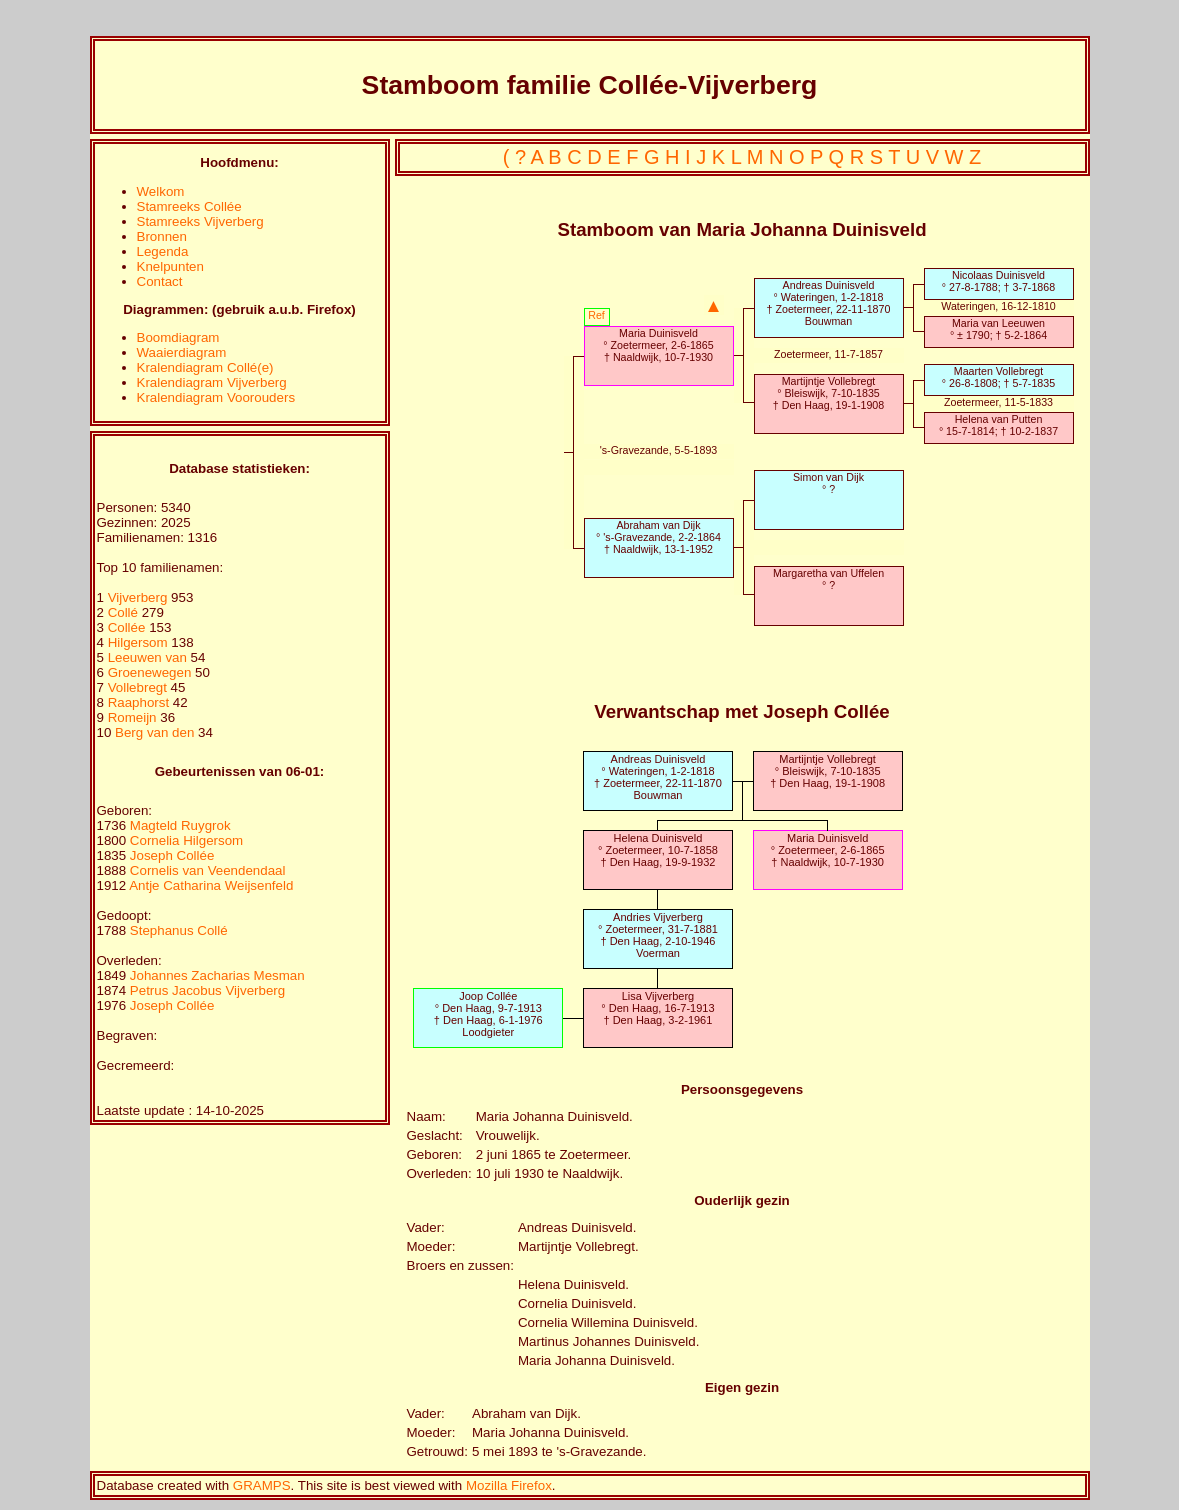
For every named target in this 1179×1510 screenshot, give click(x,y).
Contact (160, 281)
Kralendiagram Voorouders (216, 397)
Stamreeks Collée (189, 206)
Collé (125, 612)
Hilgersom (140, 642)
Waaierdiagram (182, 352)
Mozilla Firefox (509, 1485)
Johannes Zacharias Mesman (217, 975)
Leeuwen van (147, 657)
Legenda (163, 251)
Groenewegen (151, 672)
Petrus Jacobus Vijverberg (207, 990)
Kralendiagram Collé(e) (205, 367)
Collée (129, 627)
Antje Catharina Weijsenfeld (211, 885)
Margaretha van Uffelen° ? (828, 579)
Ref (596, 315)
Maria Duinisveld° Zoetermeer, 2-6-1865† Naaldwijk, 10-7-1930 (658, 345)
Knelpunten (170, 266)
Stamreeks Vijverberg (200, 221)
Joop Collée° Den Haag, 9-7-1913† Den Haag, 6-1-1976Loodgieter (488, 1014)
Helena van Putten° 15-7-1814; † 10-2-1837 (998, 425)
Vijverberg (139, 597)
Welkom (161, 191)
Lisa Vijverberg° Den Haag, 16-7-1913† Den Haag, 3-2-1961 (657, 1008)
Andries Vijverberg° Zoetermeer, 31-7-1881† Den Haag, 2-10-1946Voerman (658, 935)
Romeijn (134, 717)
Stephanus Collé (179, 930)
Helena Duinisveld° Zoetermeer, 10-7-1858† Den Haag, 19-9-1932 (658, 850)
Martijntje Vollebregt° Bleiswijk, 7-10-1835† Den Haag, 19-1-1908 (828, 393)
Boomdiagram (178, 337)
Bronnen (162, 236)
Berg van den (154, 732)
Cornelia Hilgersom (186, 840)
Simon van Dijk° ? (828, 483)
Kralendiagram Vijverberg (212, 382)
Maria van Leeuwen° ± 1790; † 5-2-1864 (998, 329)
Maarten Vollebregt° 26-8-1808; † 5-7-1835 (998, 377)
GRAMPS (262, 1485)
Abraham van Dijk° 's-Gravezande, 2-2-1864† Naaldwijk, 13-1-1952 (658, 537)
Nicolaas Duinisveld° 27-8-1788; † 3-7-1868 (998, 281)
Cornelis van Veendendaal (208, 870)
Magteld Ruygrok (180, 825)
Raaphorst (140, 702)
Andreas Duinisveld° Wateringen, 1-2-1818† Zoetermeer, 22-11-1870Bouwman (829, 303)
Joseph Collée (172, 855)
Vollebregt (139, 687)
